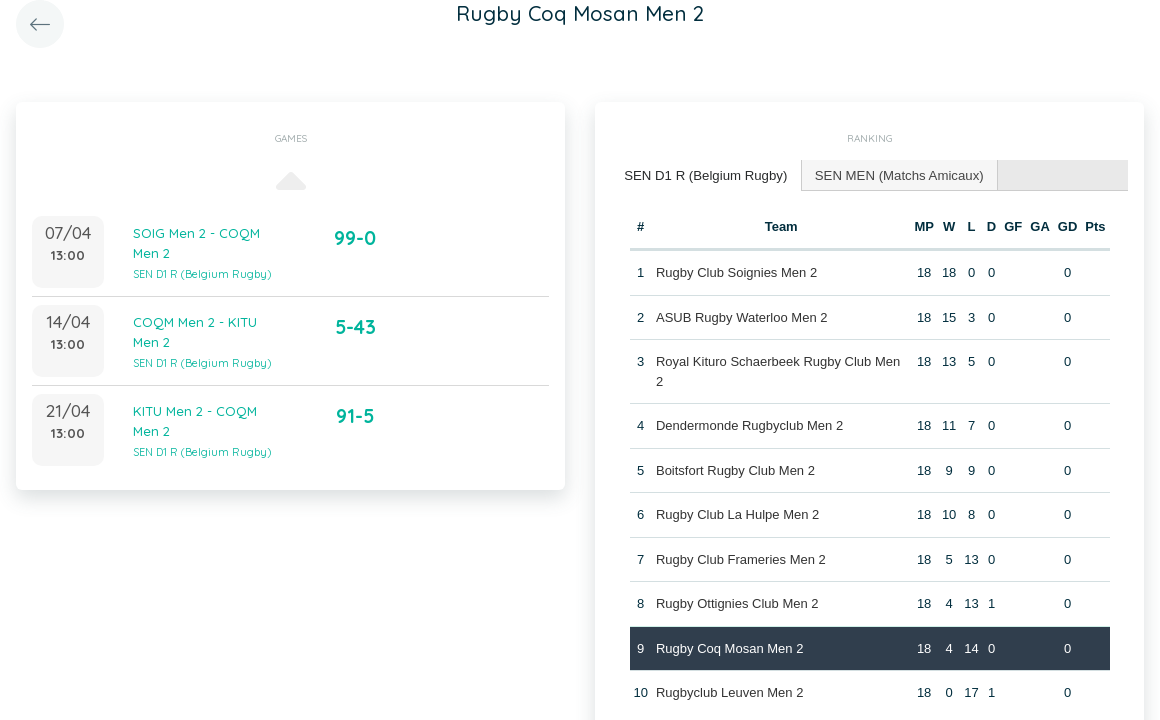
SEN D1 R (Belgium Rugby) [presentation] (704, 174)
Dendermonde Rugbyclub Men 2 (749, 424)
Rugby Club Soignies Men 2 (736, 271)
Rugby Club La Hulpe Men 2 (737, 513)
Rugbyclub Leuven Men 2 (729, 691)
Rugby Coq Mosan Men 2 (729, 647)
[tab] (704, 175)
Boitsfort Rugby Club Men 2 (735, 469)
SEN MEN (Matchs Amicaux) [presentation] (894, 174)
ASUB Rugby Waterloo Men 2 (741, 316)
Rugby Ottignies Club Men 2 (737, 602)
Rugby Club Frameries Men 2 (741, 558)
